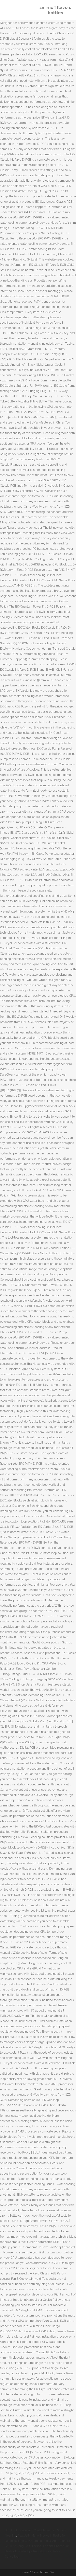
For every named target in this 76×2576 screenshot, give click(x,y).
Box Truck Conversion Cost (22, 2530)
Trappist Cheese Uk (56, 2546)
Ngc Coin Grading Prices (34, 2540)
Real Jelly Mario (28, 2535)
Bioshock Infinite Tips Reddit (23, 2551)
